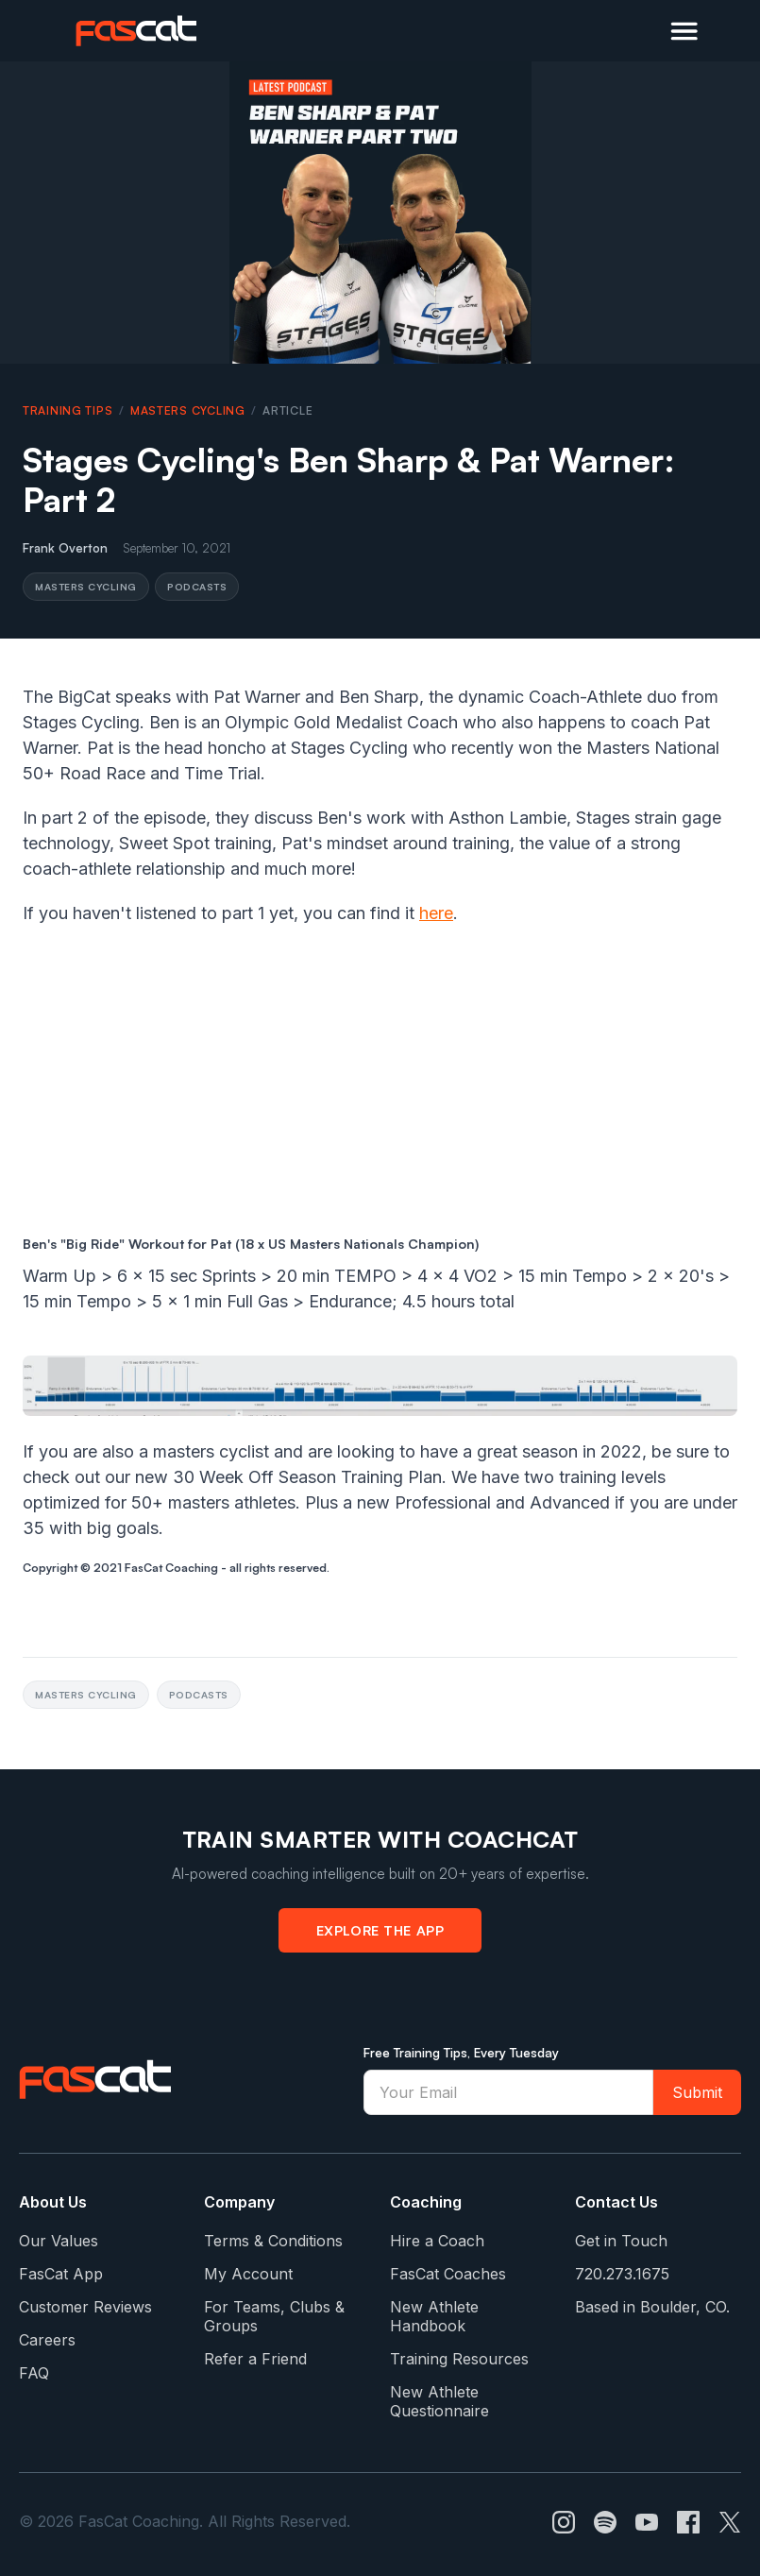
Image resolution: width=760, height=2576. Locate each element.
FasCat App (61, 2273)
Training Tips (67, 410)
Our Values (58, 2240)
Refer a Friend (255, 2358)
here (436, 913)
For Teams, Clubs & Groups (274, 2316)
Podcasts (197, 586)
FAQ (34, 2372)
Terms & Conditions (273, 2240)
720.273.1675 (622, 2273)
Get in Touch (621, 2240)
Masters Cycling (187, 410)
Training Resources (459, 2358)
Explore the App (380, 1929)
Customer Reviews (85, 2306)
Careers (47, 2339)
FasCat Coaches (448, 2273)
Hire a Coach (437, 2240)
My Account (248, 2273)
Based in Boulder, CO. (652, 2306)
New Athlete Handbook (434, 2316)
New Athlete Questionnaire (439, 2401)
